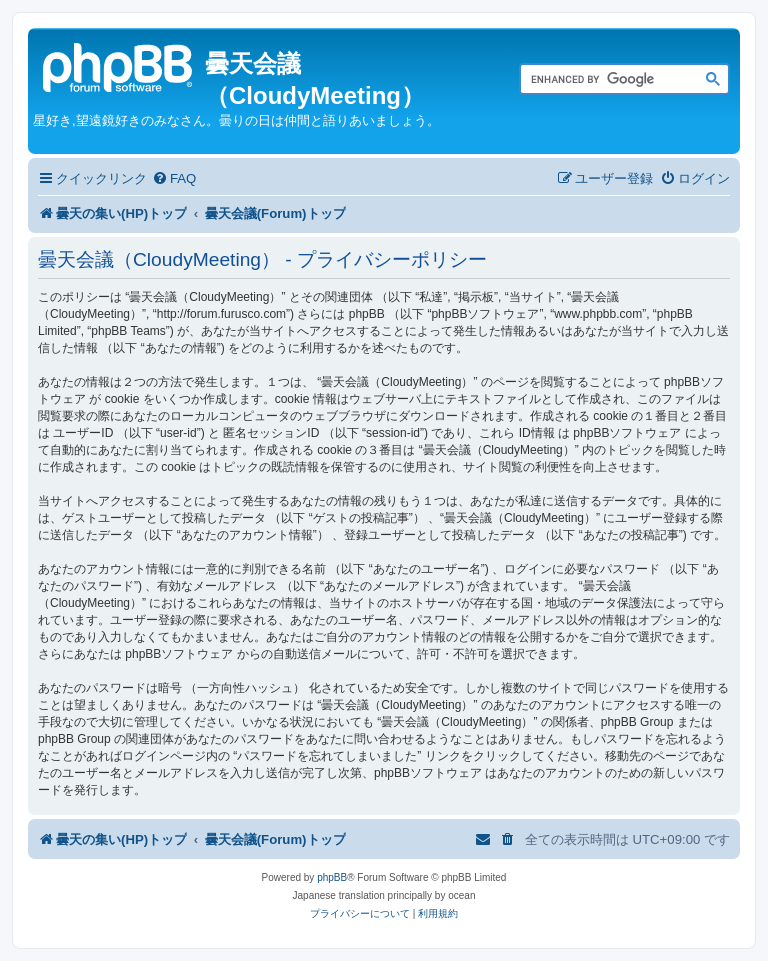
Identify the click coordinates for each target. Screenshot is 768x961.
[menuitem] (174, 178)
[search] (602, 80)
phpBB (332, 877)
